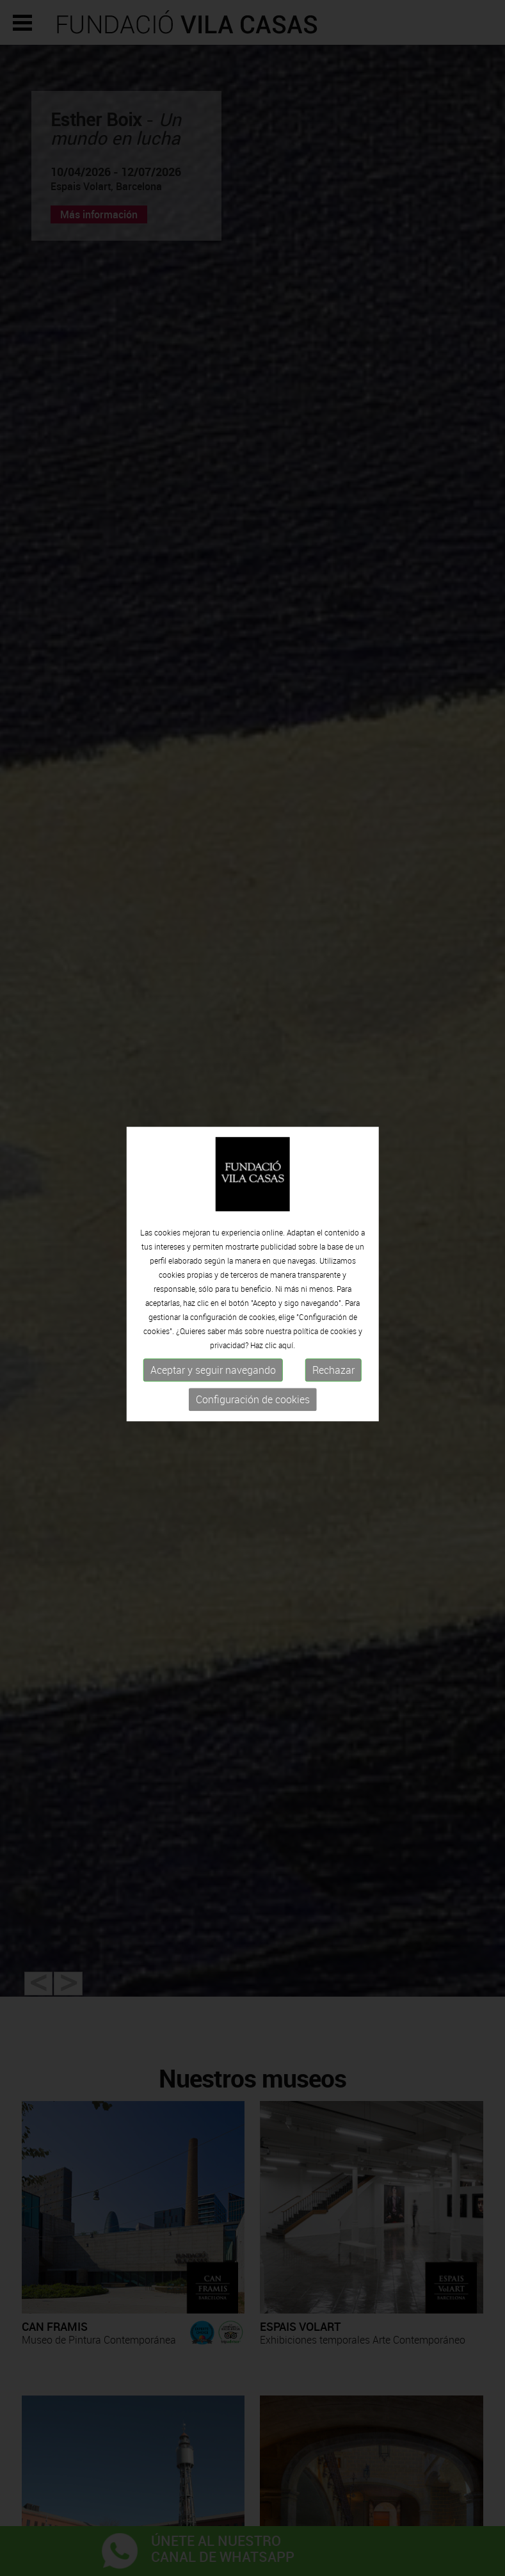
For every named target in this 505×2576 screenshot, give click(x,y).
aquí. (286, 1283)
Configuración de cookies (253, 1338)
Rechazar (333, 1308)
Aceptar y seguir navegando (213, 1308)
